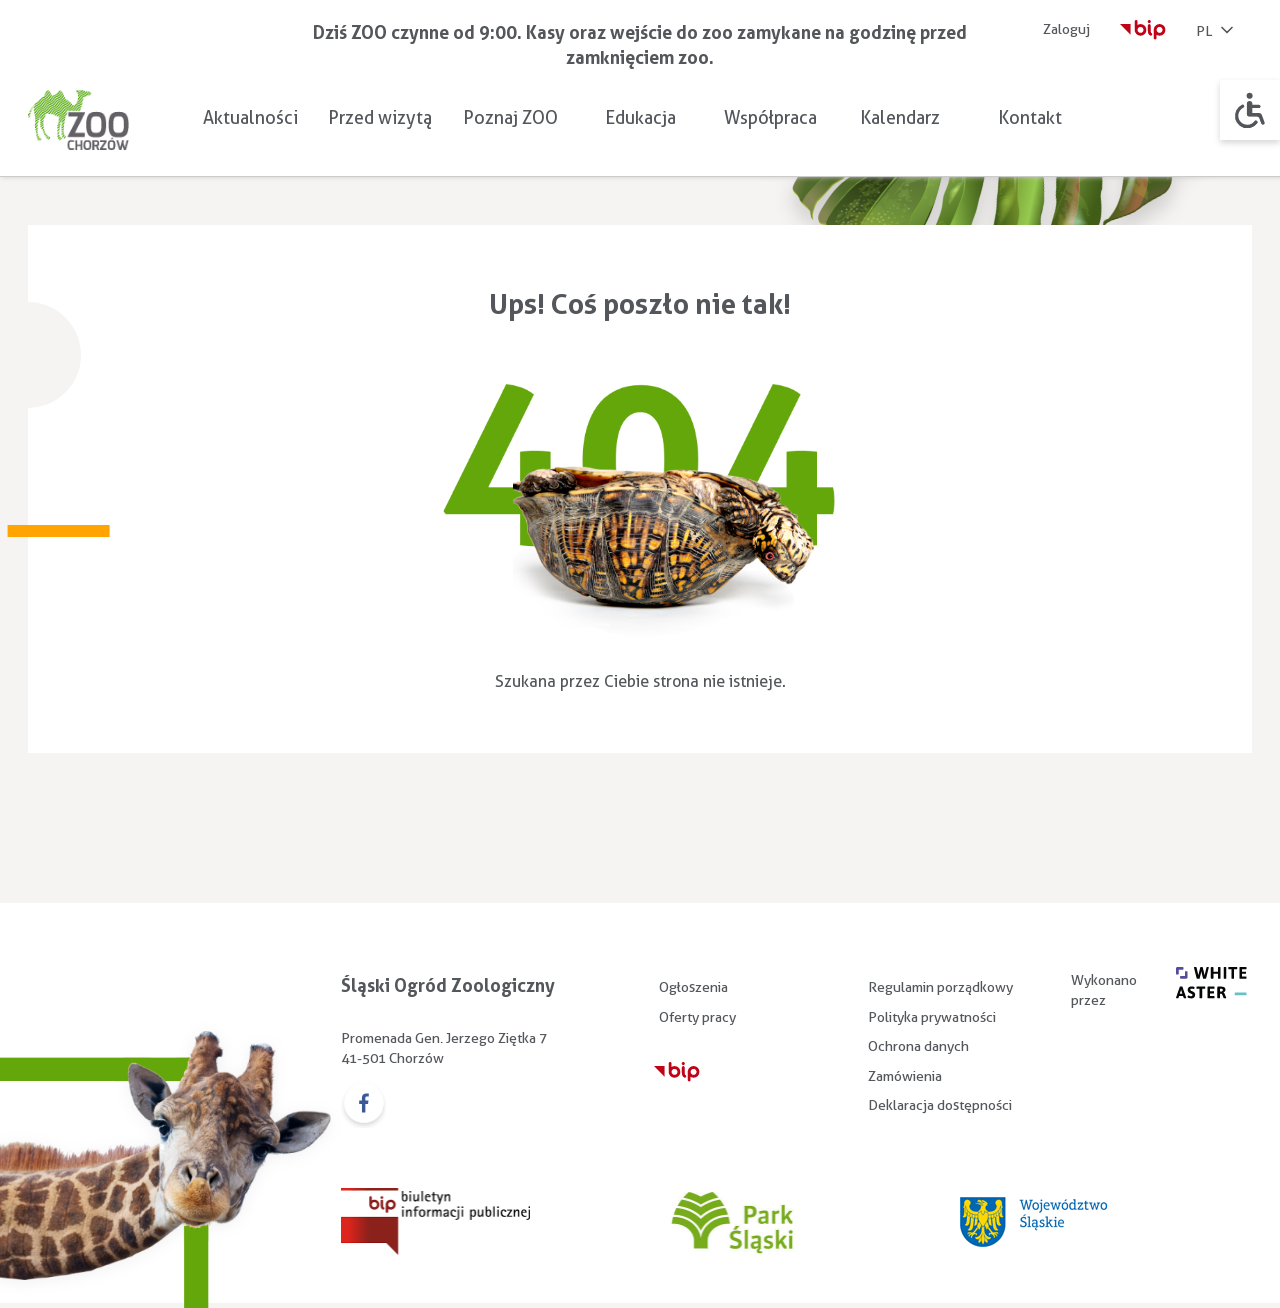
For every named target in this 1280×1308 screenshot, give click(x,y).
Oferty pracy (697, 1017)
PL (1216, 32)
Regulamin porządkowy (940, 987)
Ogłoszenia (693, 987)
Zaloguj (1066, 29)
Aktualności (250, 117)
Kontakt (1030, 117)
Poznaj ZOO (510, 117)
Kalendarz (900, 117)
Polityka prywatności (932, 1017)
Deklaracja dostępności (940, 1105)
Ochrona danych (918, 1046)
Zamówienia (905, 1076)
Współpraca (770, 117)
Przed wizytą (380, 117)
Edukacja (640, 117)
